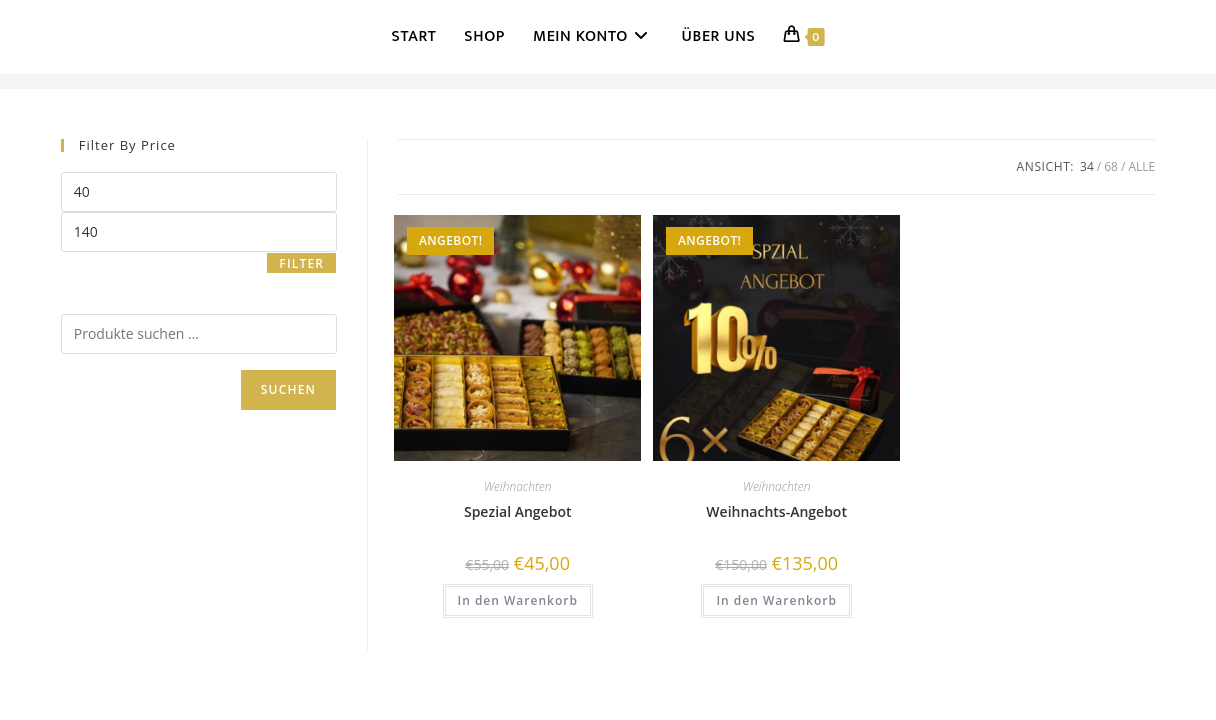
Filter (301, 263)
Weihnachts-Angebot (776, 511)
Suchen (288, 389)
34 (1087, 166)
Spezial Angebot (518, 511)
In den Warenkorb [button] (518, 600)
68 (1111, 166)
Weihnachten (518, 486)
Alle (1141, 166)
